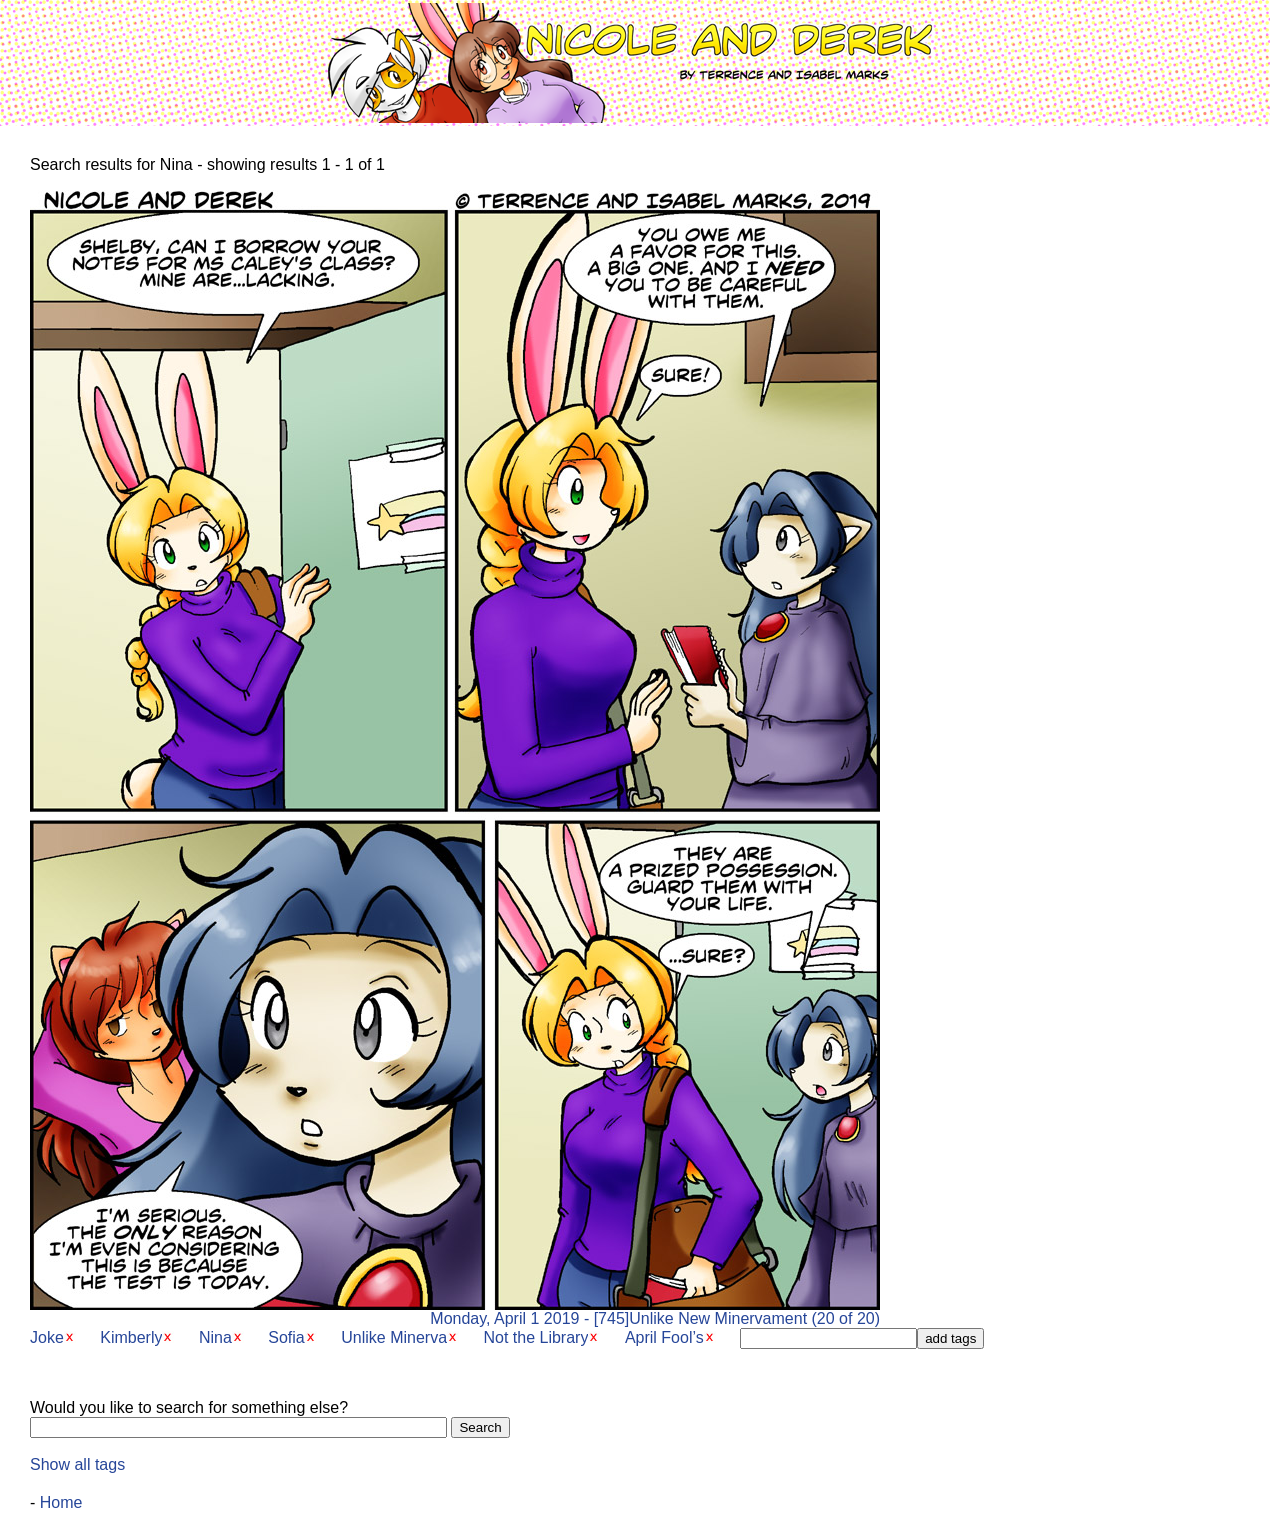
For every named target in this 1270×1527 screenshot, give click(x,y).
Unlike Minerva (394, 1337)
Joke (47, 1337)
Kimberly (131, 1337)
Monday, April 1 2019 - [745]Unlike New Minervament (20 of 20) (455, 1311)
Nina (215, 1337)
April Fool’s (664, 1337)
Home (61, 1502)
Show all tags (77, 1464)
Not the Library (535, 1337)
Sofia (286, 1337)
